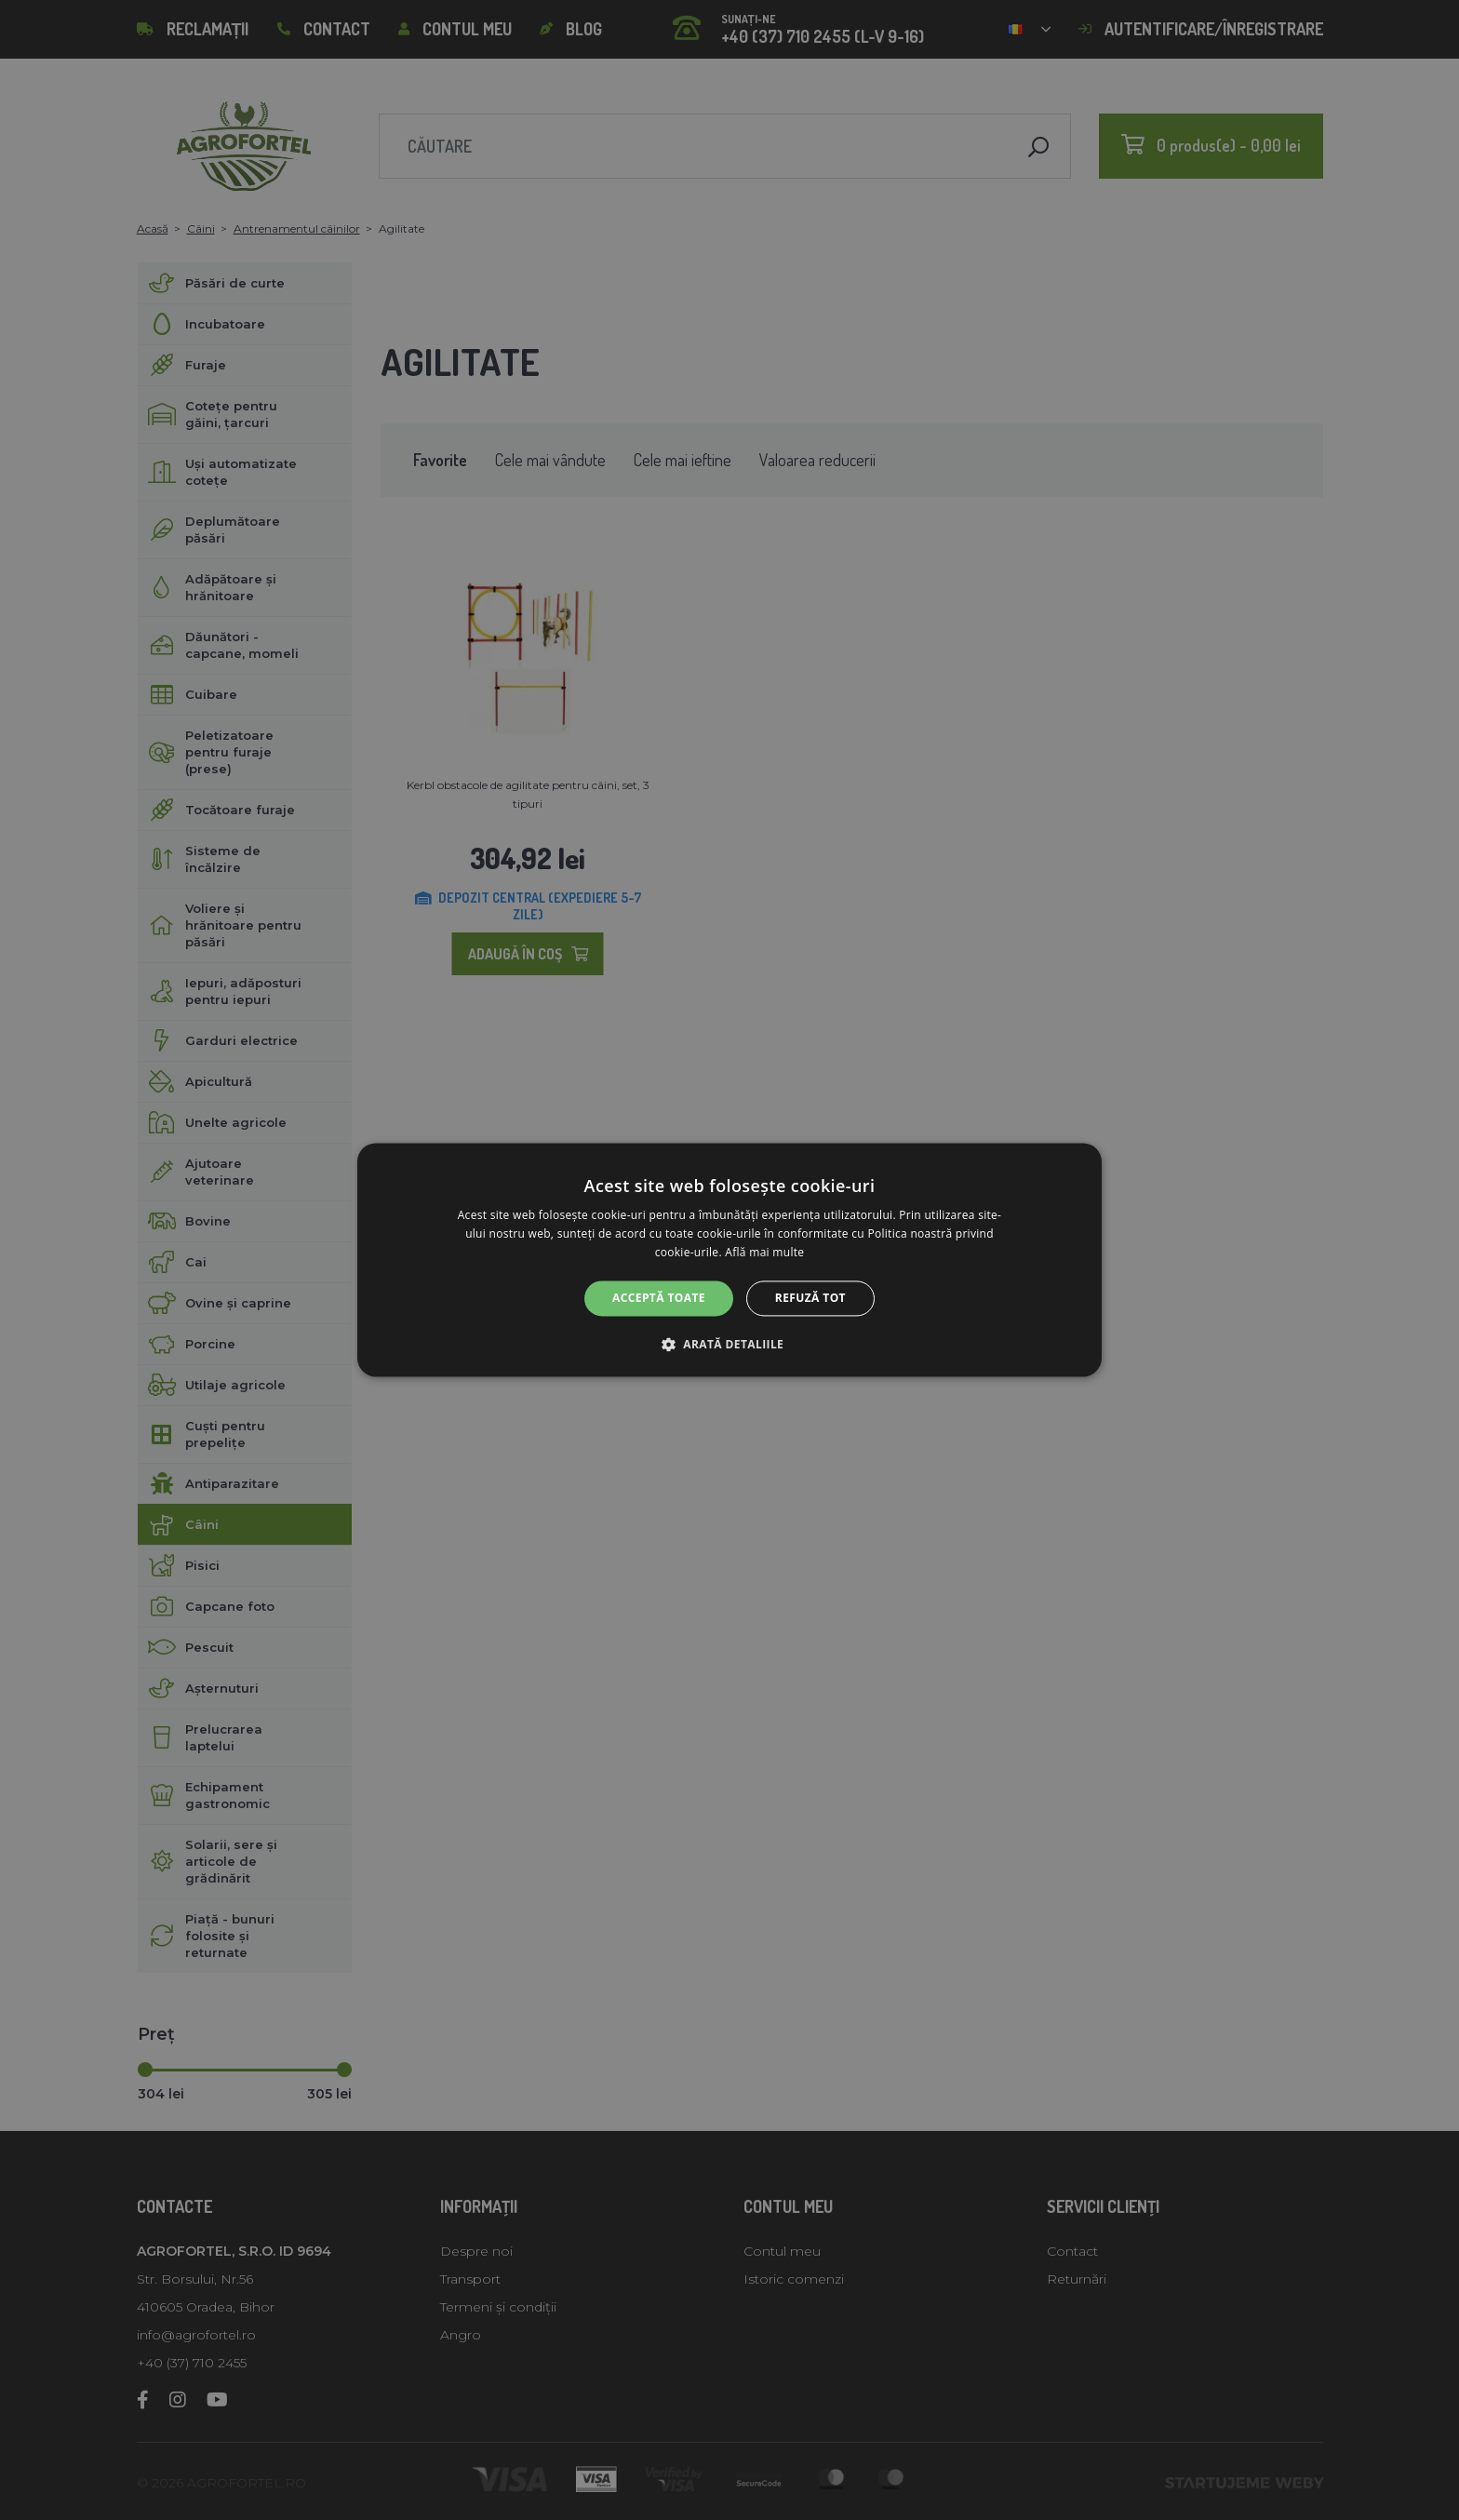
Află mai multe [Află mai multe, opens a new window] (764, 1252)
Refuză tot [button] (810, 1298)
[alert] (729, 1260)
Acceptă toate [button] (658, 1298)
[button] (729, 1344)
